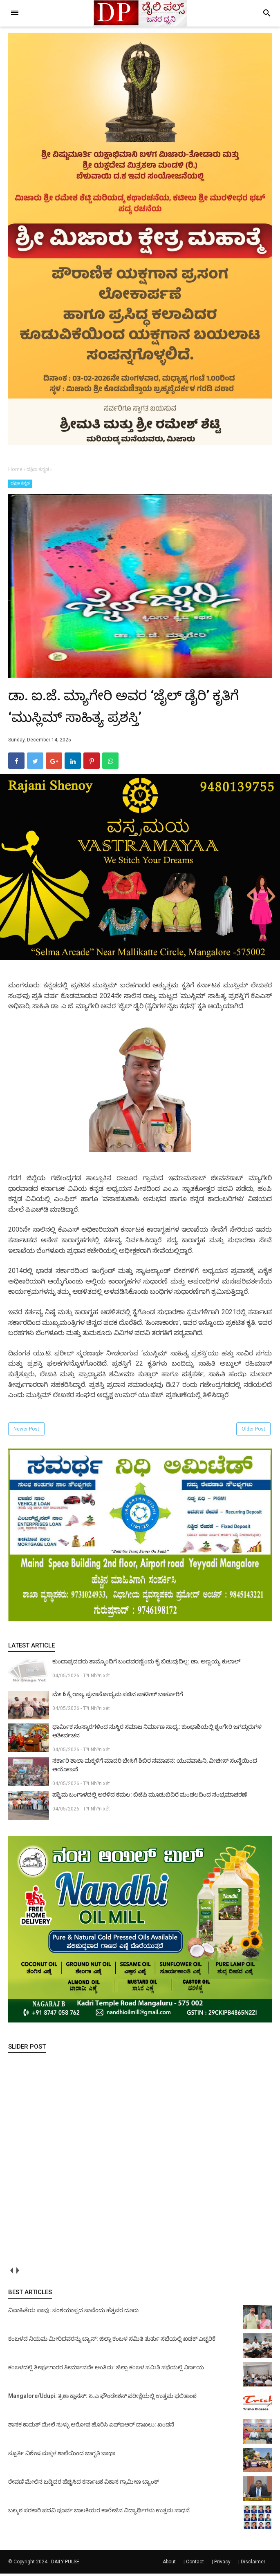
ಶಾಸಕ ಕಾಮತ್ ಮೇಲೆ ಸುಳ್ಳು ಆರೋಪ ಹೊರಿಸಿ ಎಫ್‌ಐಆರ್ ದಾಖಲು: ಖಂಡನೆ (91, 2427)
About (169, 2564)
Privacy (222, 2564)
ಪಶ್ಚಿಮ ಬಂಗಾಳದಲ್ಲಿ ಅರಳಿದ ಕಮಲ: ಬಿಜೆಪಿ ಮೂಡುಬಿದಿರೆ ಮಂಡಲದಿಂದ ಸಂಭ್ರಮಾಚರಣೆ (149, 1797)
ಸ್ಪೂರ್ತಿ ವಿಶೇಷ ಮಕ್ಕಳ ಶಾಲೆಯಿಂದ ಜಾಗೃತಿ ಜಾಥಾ (61, 2455)
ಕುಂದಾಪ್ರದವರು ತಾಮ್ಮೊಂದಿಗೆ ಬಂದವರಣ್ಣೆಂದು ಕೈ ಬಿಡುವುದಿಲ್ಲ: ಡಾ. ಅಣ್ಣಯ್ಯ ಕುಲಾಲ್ (146, 1664)
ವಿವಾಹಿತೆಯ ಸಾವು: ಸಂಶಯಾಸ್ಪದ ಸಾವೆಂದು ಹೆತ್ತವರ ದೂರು (73, 2312)
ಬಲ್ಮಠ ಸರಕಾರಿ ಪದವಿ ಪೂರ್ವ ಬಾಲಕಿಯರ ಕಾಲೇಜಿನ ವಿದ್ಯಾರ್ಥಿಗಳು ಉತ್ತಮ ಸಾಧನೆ (99, 2512)
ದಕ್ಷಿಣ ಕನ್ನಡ (20, 483)
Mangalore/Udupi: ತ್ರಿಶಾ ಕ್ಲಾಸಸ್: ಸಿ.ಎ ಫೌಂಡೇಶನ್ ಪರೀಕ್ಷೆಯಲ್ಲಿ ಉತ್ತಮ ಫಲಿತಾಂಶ (102, 2398)
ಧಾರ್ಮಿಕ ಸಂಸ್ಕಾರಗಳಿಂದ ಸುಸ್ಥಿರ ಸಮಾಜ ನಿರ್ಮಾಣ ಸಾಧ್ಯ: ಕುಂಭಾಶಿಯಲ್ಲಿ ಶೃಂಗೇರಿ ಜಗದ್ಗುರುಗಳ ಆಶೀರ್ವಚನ (157, 1733)
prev (11, 2273)
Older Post (253, 1431)
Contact (195, 2564)
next (17, 2273)
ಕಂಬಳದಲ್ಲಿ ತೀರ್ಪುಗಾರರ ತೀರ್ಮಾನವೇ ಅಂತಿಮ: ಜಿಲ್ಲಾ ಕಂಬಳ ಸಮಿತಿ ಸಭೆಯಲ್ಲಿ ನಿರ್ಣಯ (106, 2369)
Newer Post (26, 1431)
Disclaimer (253, 2564)
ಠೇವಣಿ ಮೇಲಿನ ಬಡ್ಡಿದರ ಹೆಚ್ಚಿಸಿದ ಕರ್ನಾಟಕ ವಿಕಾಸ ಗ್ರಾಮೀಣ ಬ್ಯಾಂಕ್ (83, 2484)
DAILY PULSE (65, 2564)
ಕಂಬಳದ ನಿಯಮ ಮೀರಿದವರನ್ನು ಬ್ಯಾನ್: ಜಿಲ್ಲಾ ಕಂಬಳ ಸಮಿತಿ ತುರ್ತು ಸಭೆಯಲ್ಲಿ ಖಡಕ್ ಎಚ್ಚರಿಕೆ (111, 2341)
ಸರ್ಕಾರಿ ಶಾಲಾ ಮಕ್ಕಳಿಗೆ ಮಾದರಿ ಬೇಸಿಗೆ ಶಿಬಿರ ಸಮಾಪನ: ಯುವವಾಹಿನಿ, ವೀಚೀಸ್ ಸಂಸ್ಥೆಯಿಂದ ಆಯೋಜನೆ (154, 1767)
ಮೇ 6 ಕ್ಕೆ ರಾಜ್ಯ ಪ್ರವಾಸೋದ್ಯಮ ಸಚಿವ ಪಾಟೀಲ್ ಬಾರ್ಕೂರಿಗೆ (117, 1696)
